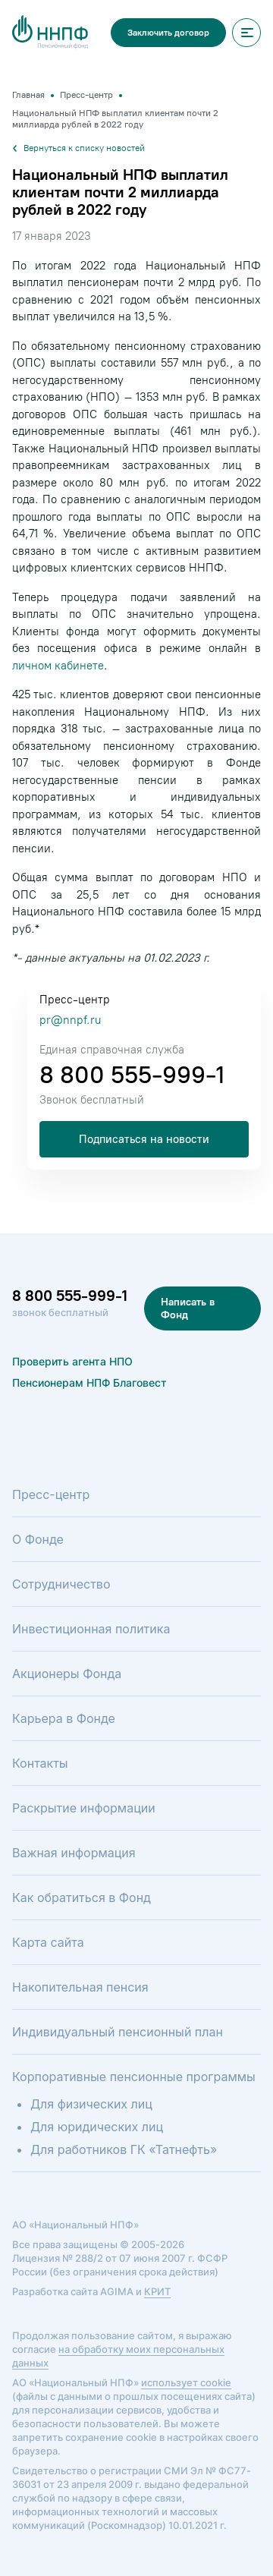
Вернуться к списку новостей (78, 148)
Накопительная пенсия (80, 1987)
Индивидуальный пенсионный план (117, 2031)
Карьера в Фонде (63, 1718)
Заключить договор (168, 32)
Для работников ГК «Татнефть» (123, 2149)
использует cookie (186, 2382)
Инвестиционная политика (91, 1628)
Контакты (40, 1763)
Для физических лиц (91, 2104)
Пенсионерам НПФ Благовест (89, 1382)
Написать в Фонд (188, 1308)
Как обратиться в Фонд (81, 1897)
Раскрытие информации (83, 1807)
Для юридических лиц (96, 2126)
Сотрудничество (61, 1584)
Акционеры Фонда (66, 1673)
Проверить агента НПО (72, 1361)
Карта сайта (48, 1942)
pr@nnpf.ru (70, 1020)
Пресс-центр (50, 1494)
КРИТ (157, 2291)
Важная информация (74, 1852)
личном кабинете (58, 665)
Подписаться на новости (144, 1139)
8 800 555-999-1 (131, 1074)
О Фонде (38, 1539)
